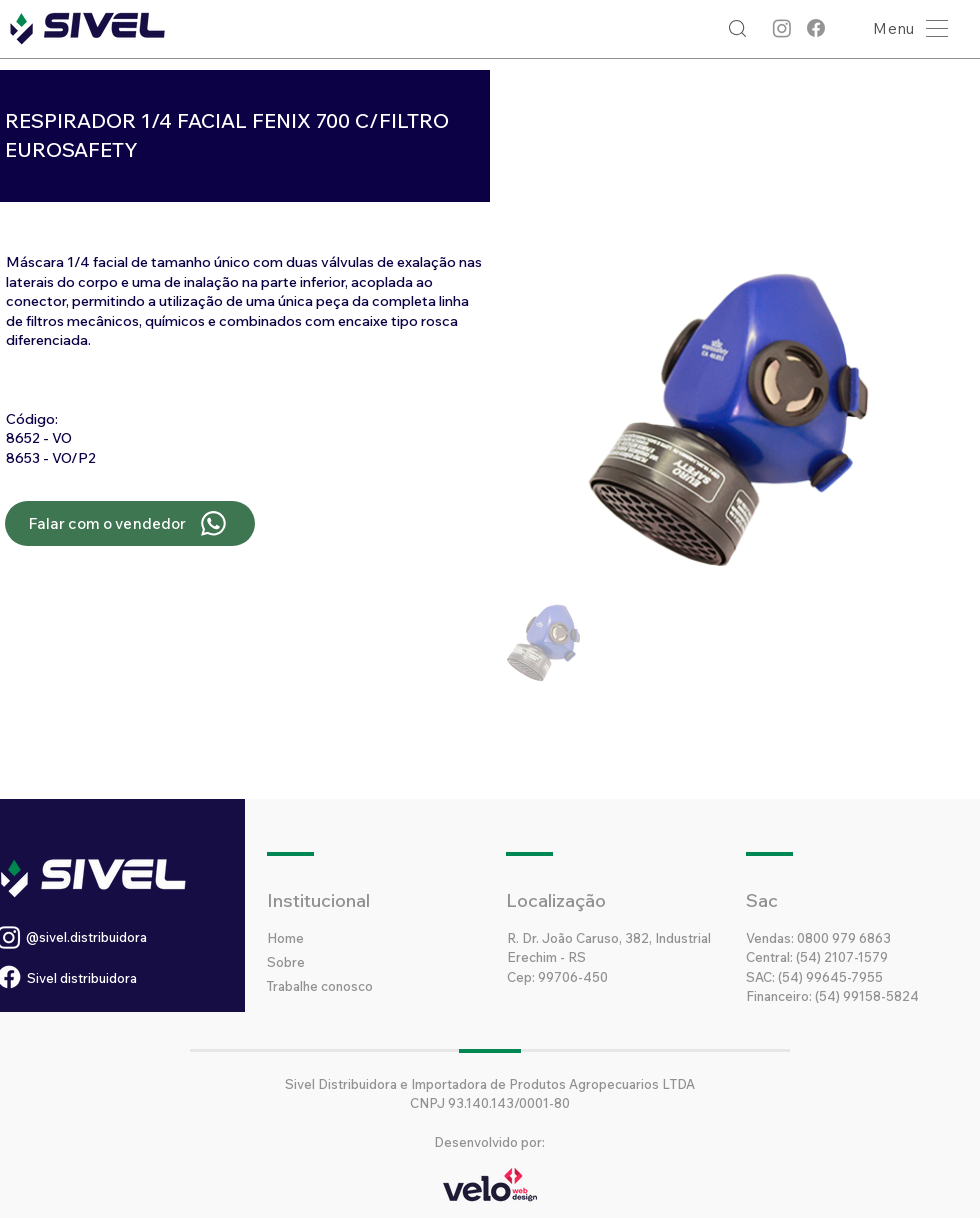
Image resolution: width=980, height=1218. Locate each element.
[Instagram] (782, 28)
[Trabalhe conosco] (359, 986)
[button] (905, 28)
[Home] (338, 938)
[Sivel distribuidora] (120, 978)
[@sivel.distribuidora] (134, 937)
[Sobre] (338, 962)
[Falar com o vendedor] (130, 523)
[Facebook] (816, 28)
